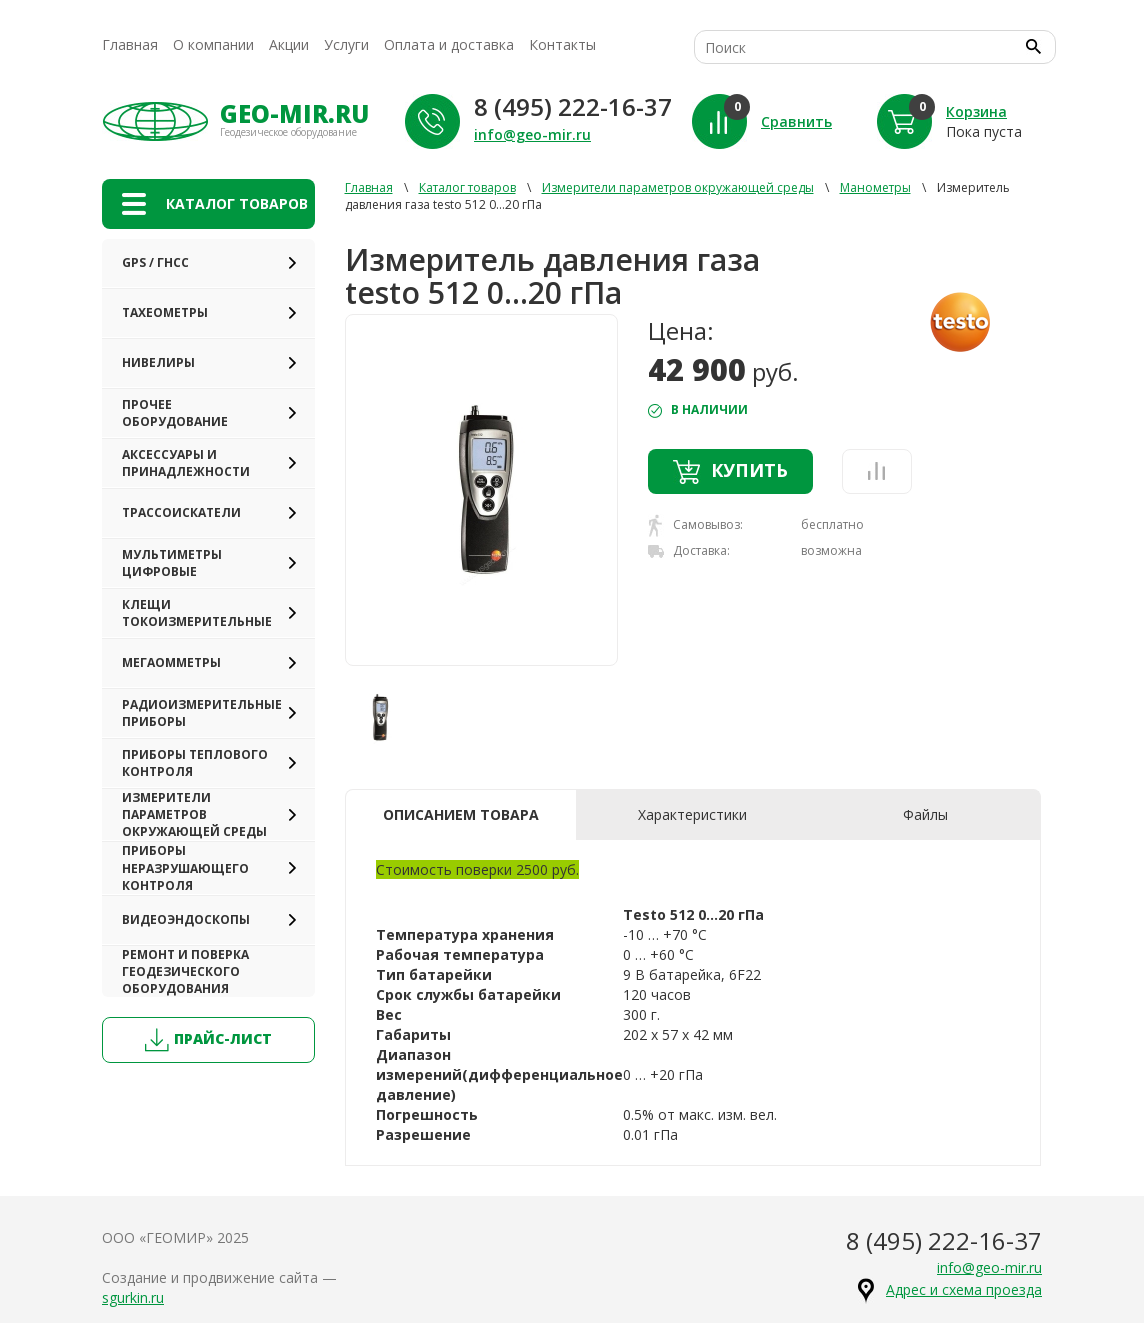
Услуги (346, 44)
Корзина (976, 111)
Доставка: (689, 550)
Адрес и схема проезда (964, 1289)
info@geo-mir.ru (532, 134)
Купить (730, 471)
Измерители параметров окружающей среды (194, 814)
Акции (289, 44)
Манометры (875, 187)
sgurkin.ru (133, 1297)
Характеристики (692, 814)
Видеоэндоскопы (186, 919)
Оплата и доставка (449, 44)
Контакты (562, 44)
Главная (130, 44)
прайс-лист (208, 1040)
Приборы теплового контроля (195, 763)
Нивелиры (158, 362)
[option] (481, 490)
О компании (213, 44)
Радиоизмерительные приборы (202, 713)
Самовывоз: (695, 525)
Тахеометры (165, 312)
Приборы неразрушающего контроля (185, 867)
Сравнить (796, 121)
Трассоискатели (181, 512)
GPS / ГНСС (155, 262)
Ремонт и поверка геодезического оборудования (185, 971)
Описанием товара (461, 814)
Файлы (925, 814)
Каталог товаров (467, 187)
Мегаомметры (171, 662)
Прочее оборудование (175, 413)
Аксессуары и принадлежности (186, 463)
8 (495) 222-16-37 (573, 106)
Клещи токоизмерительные (197, 613)
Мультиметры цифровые (172, 563)
